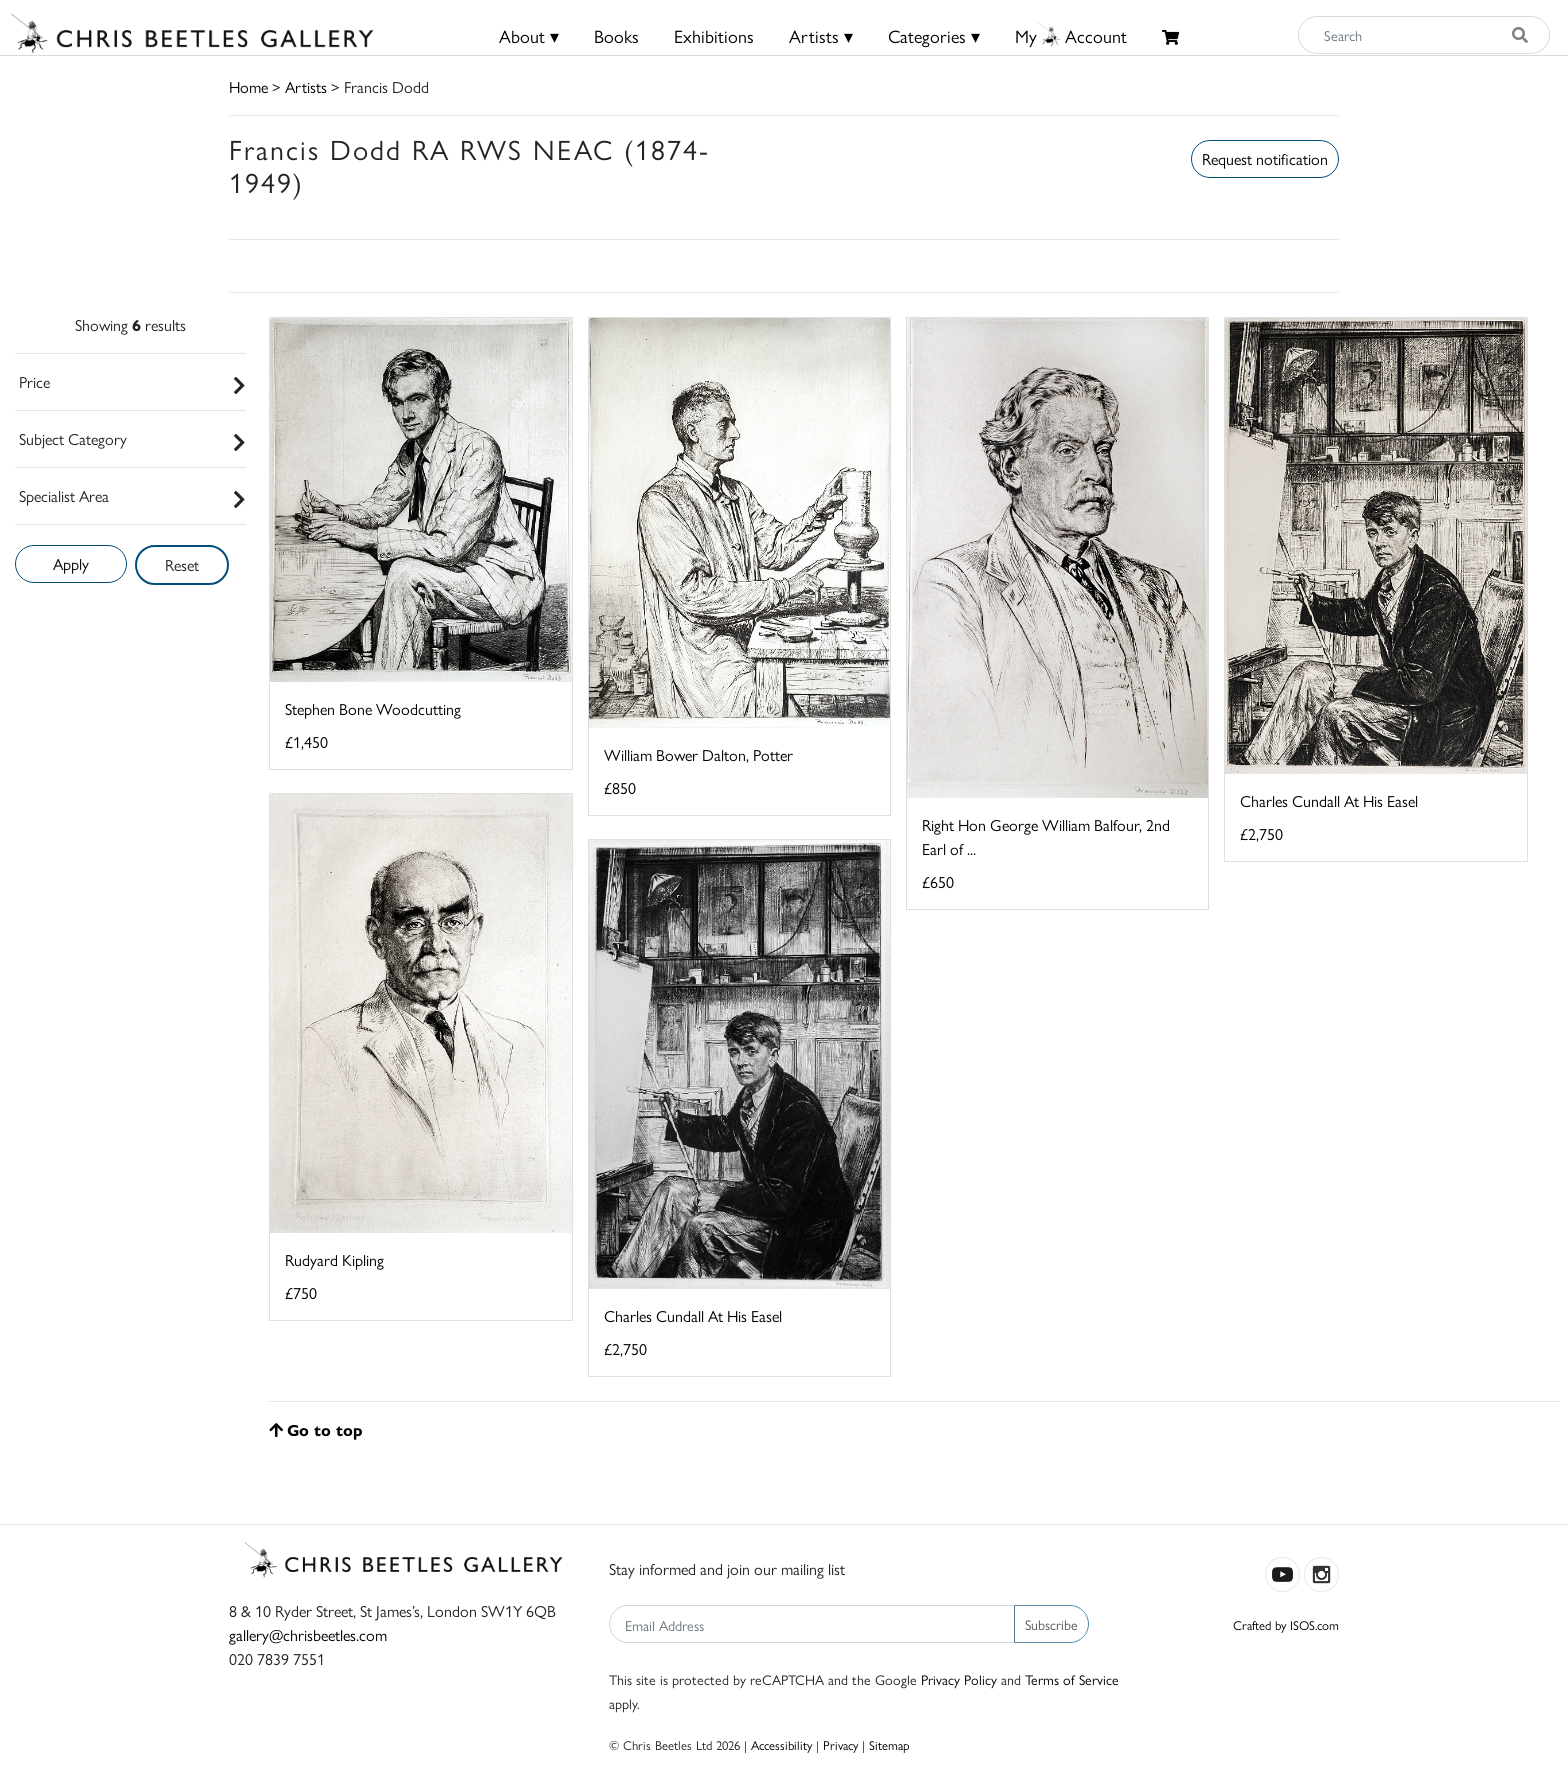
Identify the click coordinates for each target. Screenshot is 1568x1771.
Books (616, 35)
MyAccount (1071, 35)
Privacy (840, 1744)
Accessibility (781, 1744)
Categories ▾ (934, 35)
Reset (182, 564)
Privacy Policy (959, 1679)
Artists (306, 86)
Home (248, 86)
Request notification (1265, 158)
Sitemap (889, 1744)
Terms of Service (1072, 1679)
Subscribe (1051, 1624)
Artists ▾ (821, 35)
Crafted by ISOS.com (1286, 1624)
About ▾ (529, 35)
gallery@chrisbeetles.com (308, 1634)
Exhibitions (714, 35)
